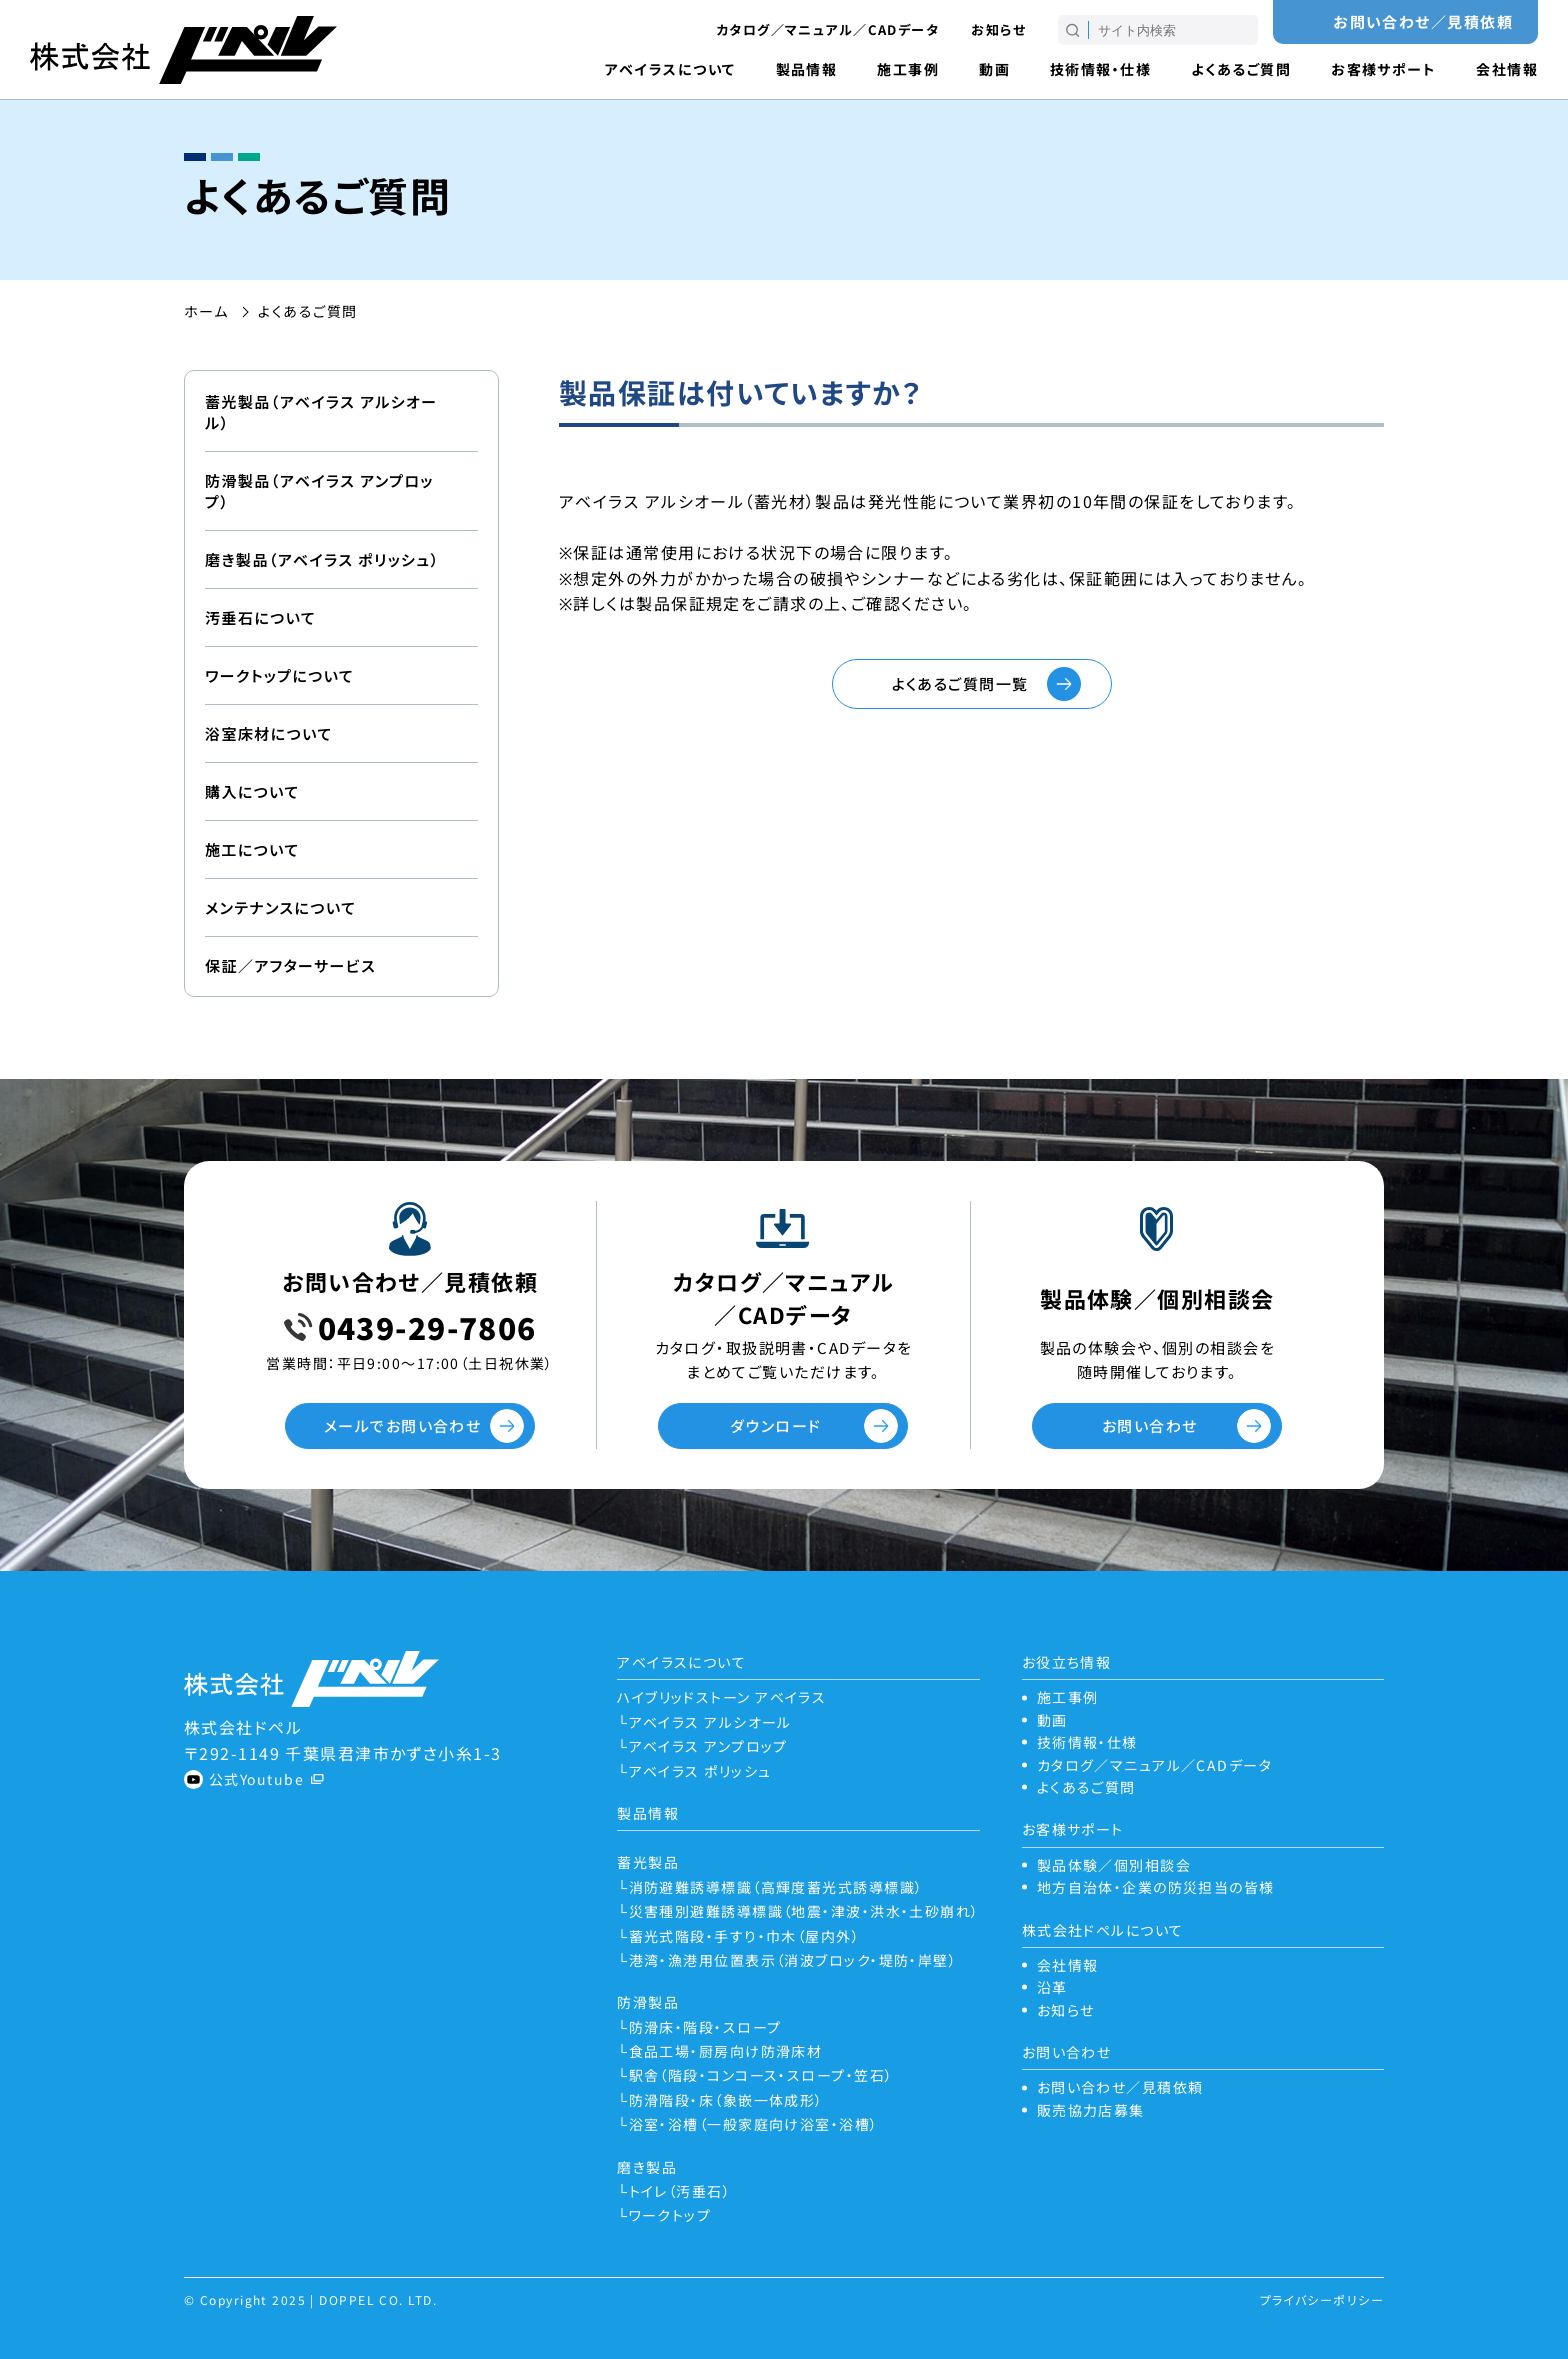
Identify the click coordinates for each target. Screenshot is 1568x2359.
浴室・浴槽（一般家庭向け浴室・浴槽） (754, 2124)
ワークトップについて (279, 675)
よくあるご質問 (1241, 69)
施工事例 (908, 69)
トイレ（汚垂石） (680, 2191)
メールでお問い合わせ (402, 1425)
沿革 (1052, 1987)
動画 (994, 69)
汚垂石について (260, 617)
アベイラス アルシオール (710, 1722)
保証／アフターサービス (290, 965)
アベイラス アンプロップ (708, 1746)
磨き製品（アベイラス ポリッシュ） (322, 559)
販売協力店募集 (1091, 2110)
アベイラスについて (670, 69)
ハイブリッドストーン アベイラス (721, 1697)
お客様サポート (1383, 69)
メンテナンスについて (280, 907)
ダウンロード (776, 1425)
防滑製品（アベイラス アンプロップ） (319, 491)
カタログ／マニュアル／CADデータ (827, 29)
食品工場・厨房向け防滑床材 (726, 2051)
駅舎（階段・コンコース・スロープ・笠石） (761, 2075)
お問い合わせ (1150, 1425)
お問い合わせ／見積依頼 (1423, 21)
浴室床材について (269, 733)
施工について (252, 849)
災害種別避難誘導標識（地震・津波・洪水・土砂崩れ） (804, 1911)
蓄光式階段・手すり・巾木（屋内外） (744, 1936)
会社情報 (1507, 69)
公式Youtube (256, 1779)
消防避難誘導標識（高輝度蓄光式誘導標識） (776, 1887)
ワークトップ (670, 2215)
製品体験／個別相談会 (1114, 1865)
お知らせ (998, 29)
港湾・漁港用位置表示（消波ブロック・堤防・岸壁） (793, 1960)
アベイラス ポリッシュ (700, 1771)
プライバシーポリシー (1322, 2299)
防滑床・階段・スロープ (705, 2027)
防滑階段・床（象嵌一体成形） (726, 2100)
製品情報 (807, 69)
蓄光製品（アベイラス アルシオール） (321, 412)
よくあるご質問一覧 (960, 683)
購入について (252, 791)
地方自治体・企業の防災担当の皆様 (1156, 1887)
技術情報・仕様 (1100, 69)
